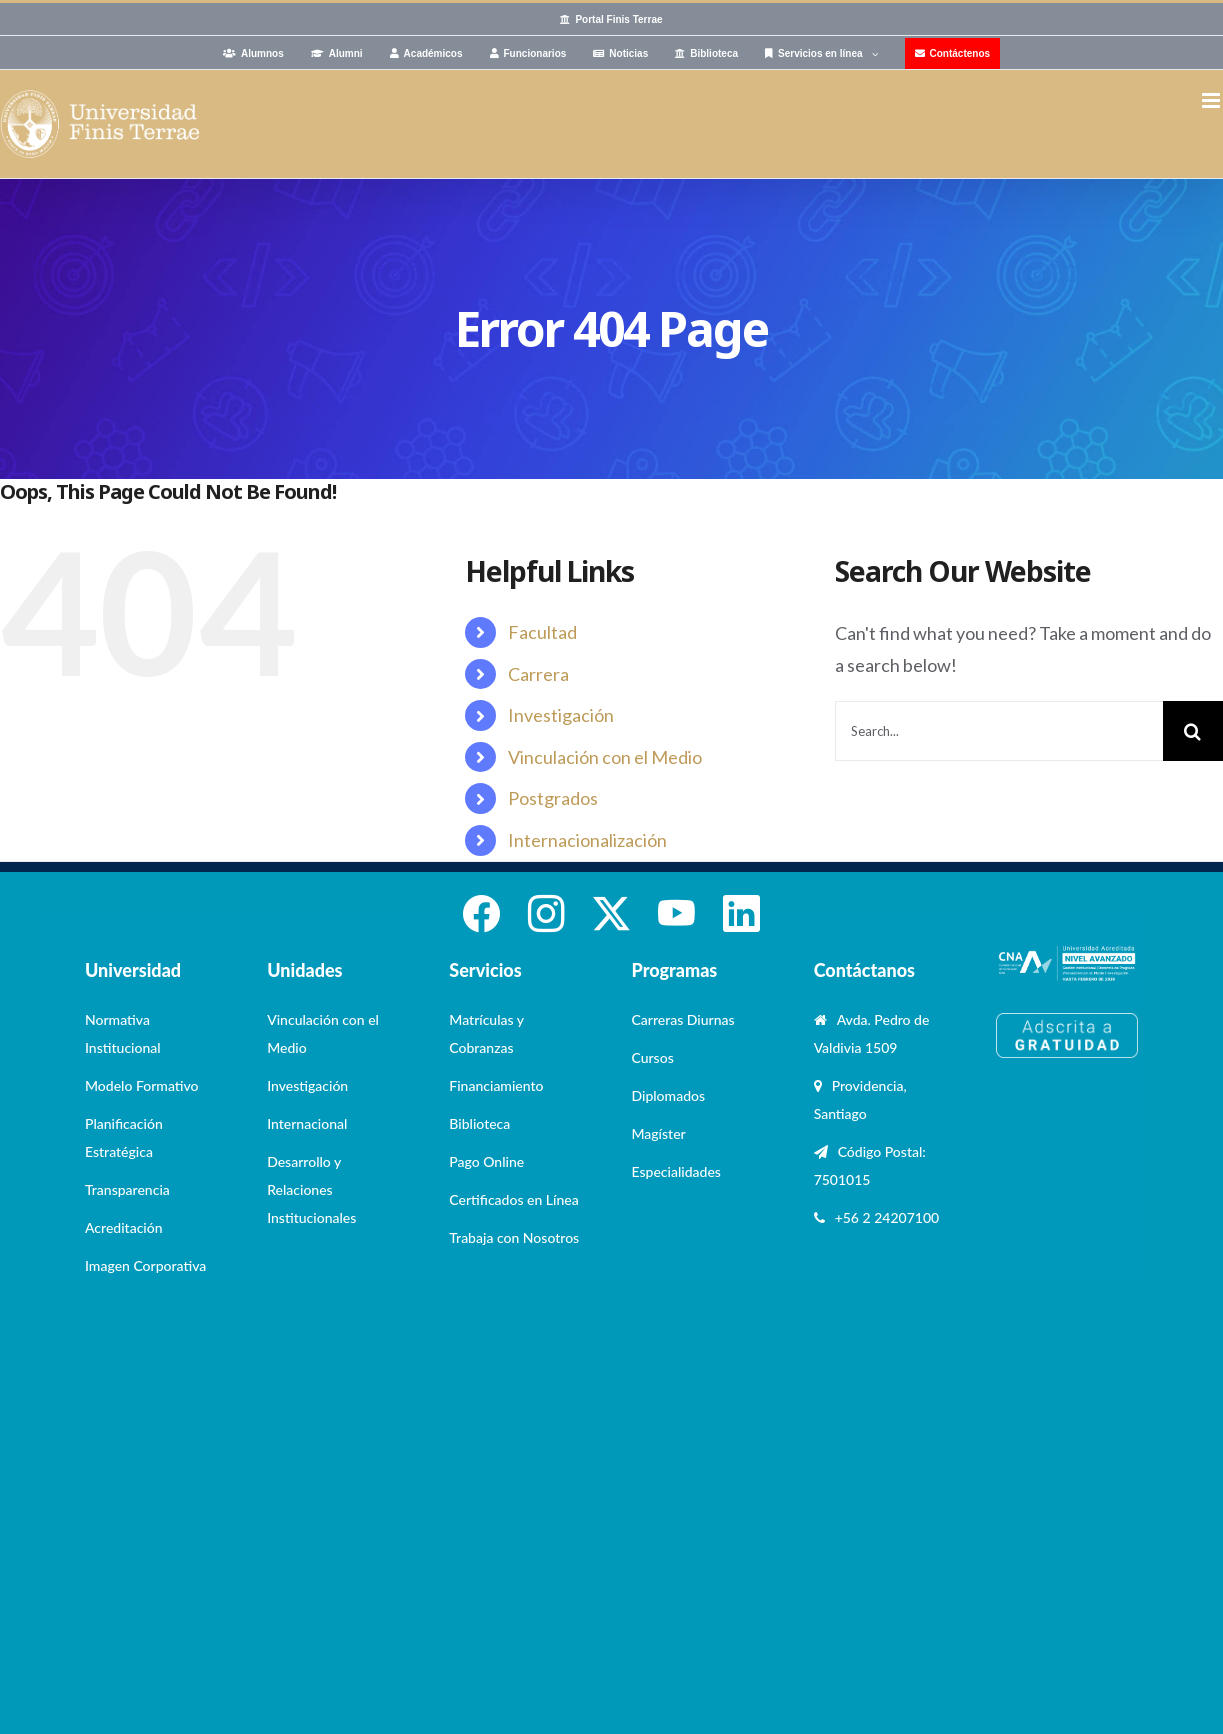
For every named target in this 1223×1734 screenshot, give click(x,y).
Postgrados (553, 798)
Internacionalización (587, 840)
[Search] (1193, 731)
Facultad (542, 632)
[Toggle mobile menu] (1212, 100)
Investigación (561, 715)
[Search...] (999, 731)
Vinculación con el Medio (605, 757)
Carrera (538, 674)
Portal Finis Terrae (618, 19)
